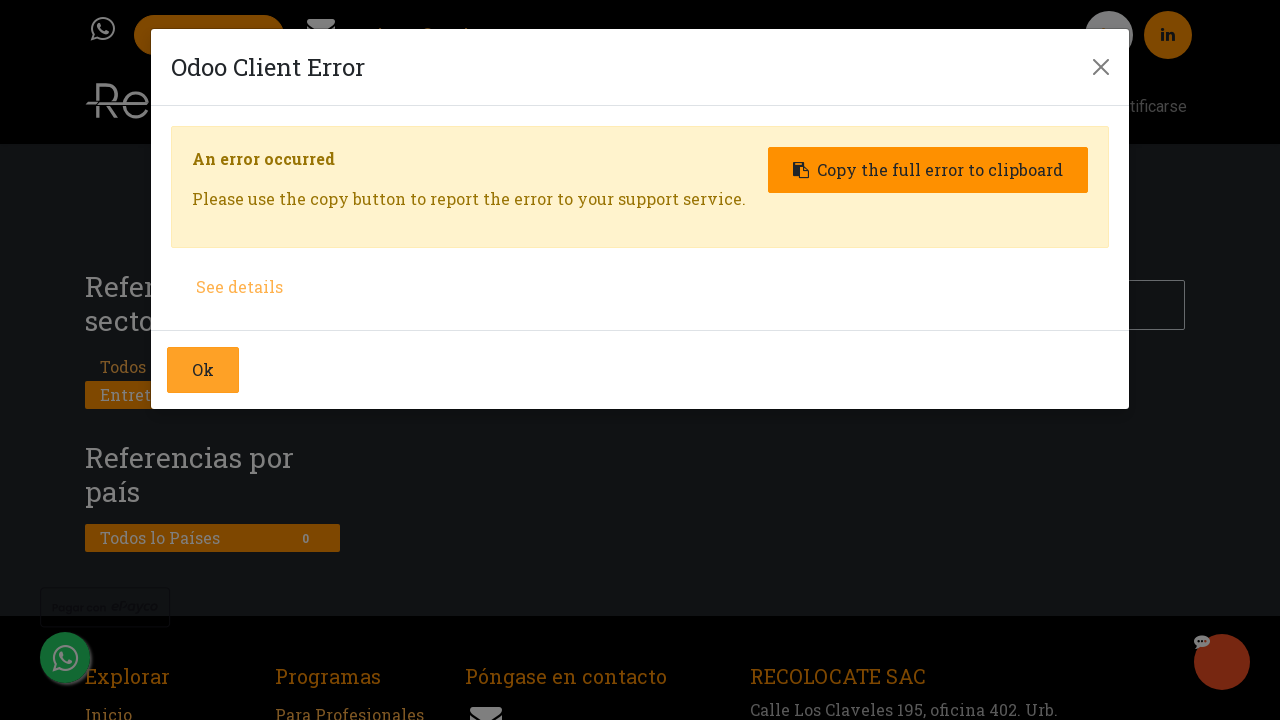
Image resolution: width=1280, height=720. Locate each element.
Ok (203, 369)
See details (239, 286)
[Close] (1101, 67)
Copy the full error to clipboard (928, 169)
